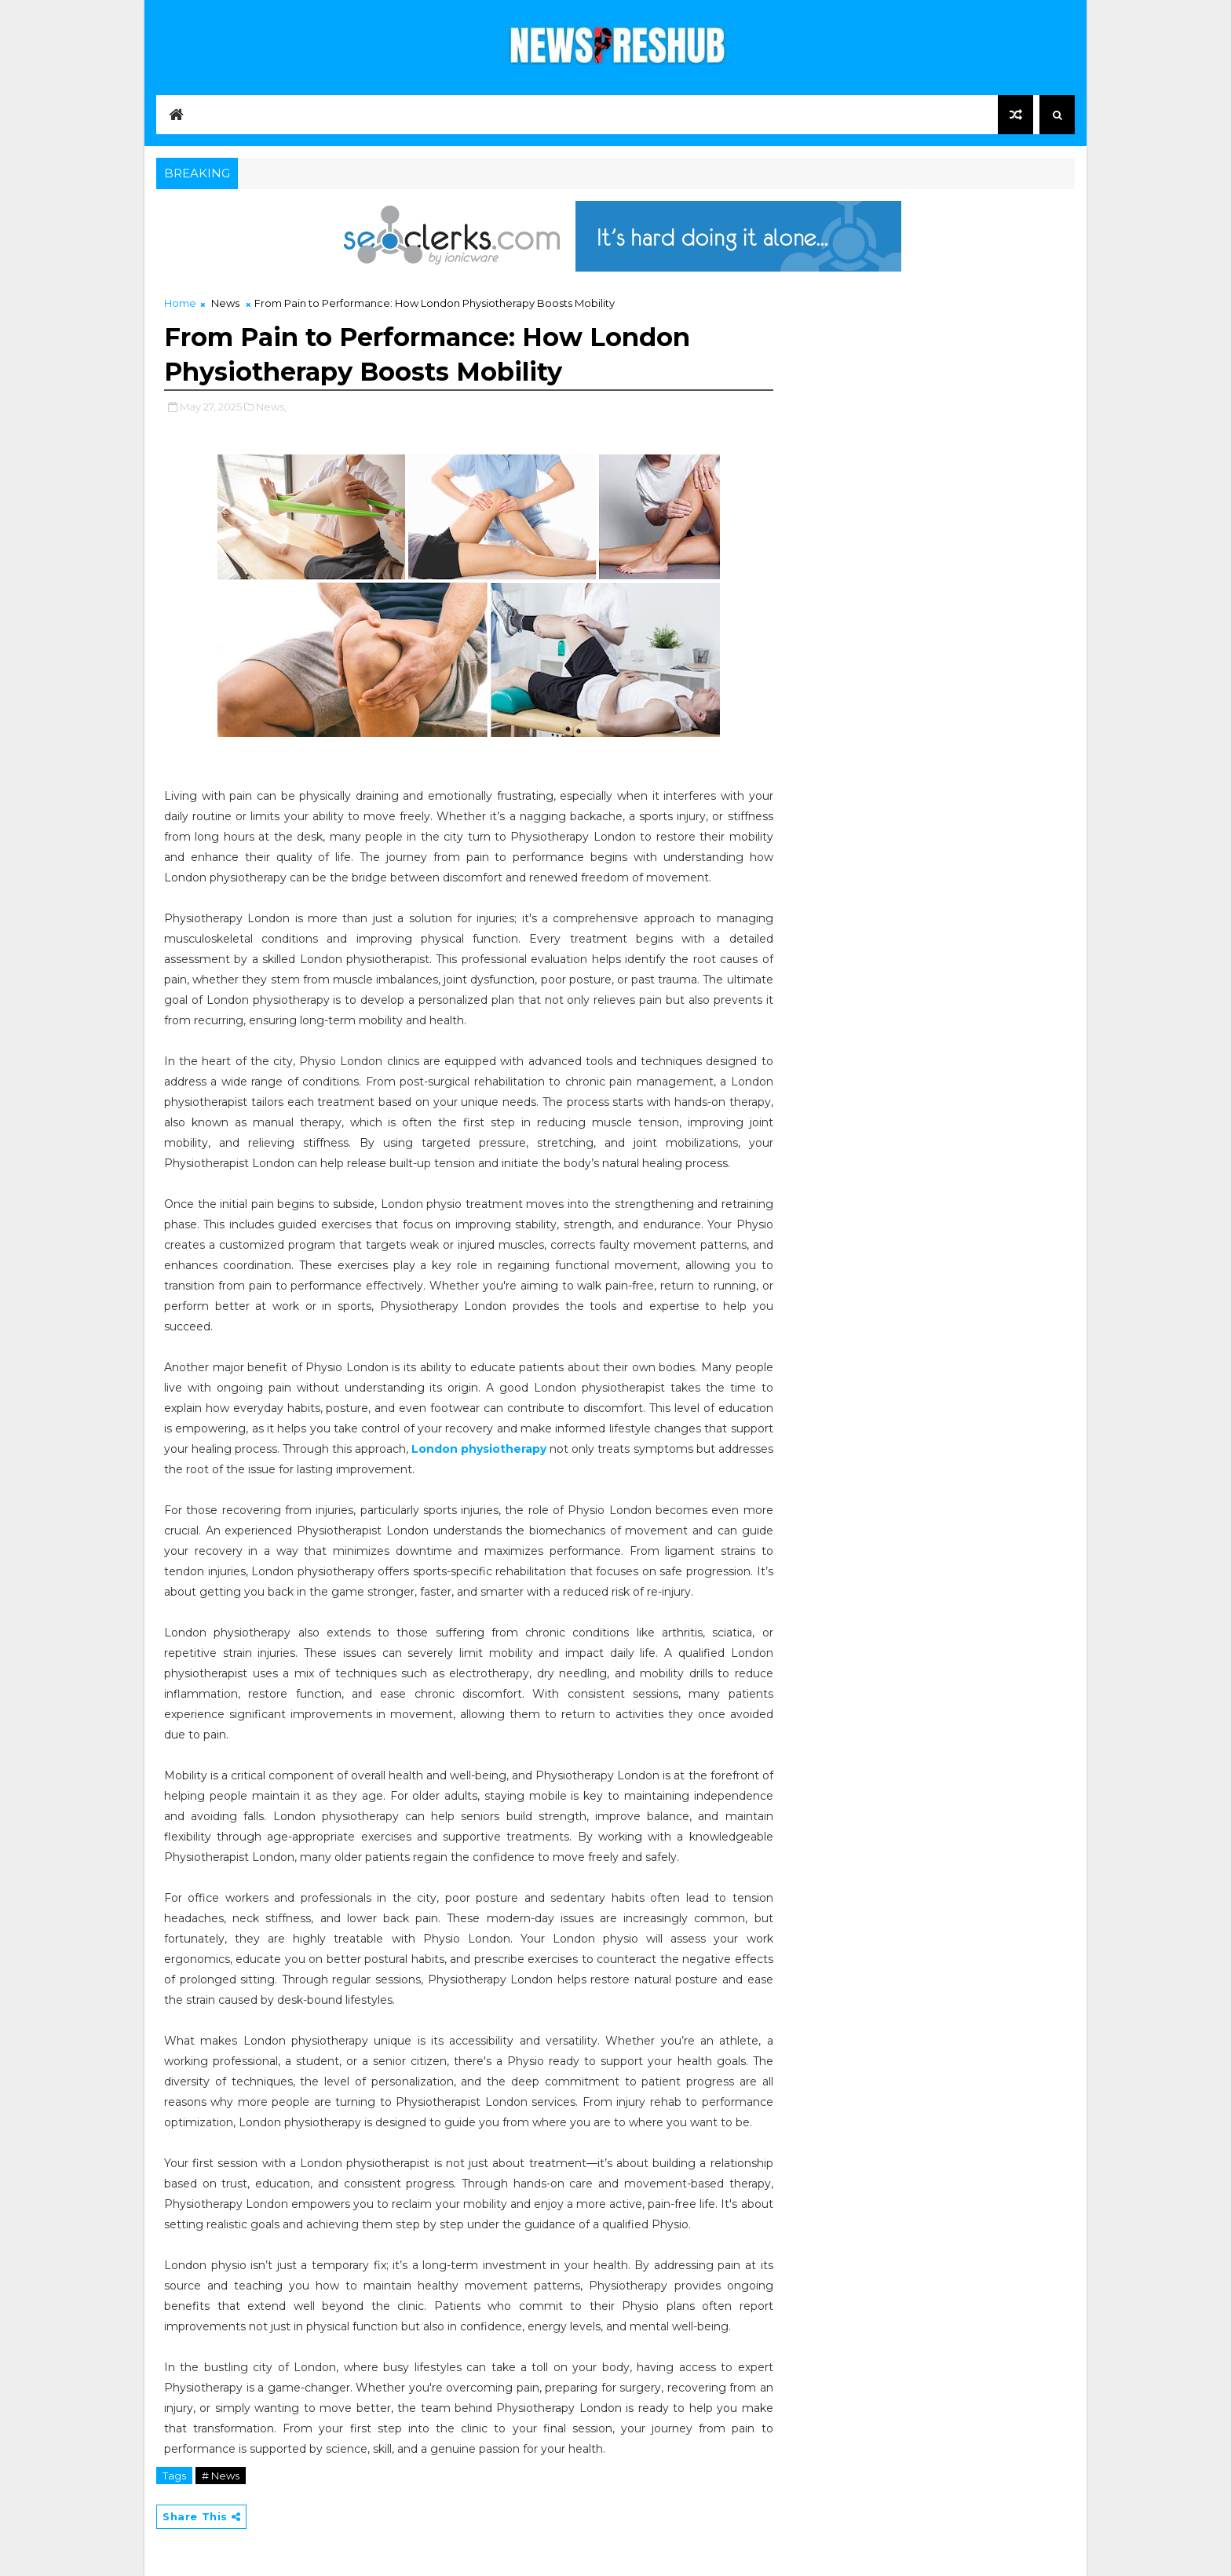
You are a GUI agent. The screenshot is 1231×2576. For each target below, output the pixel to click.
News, (271, 406)
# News (220, 2475)
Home (180, 303)
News (225, 303)
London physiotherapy (478, 1449)
